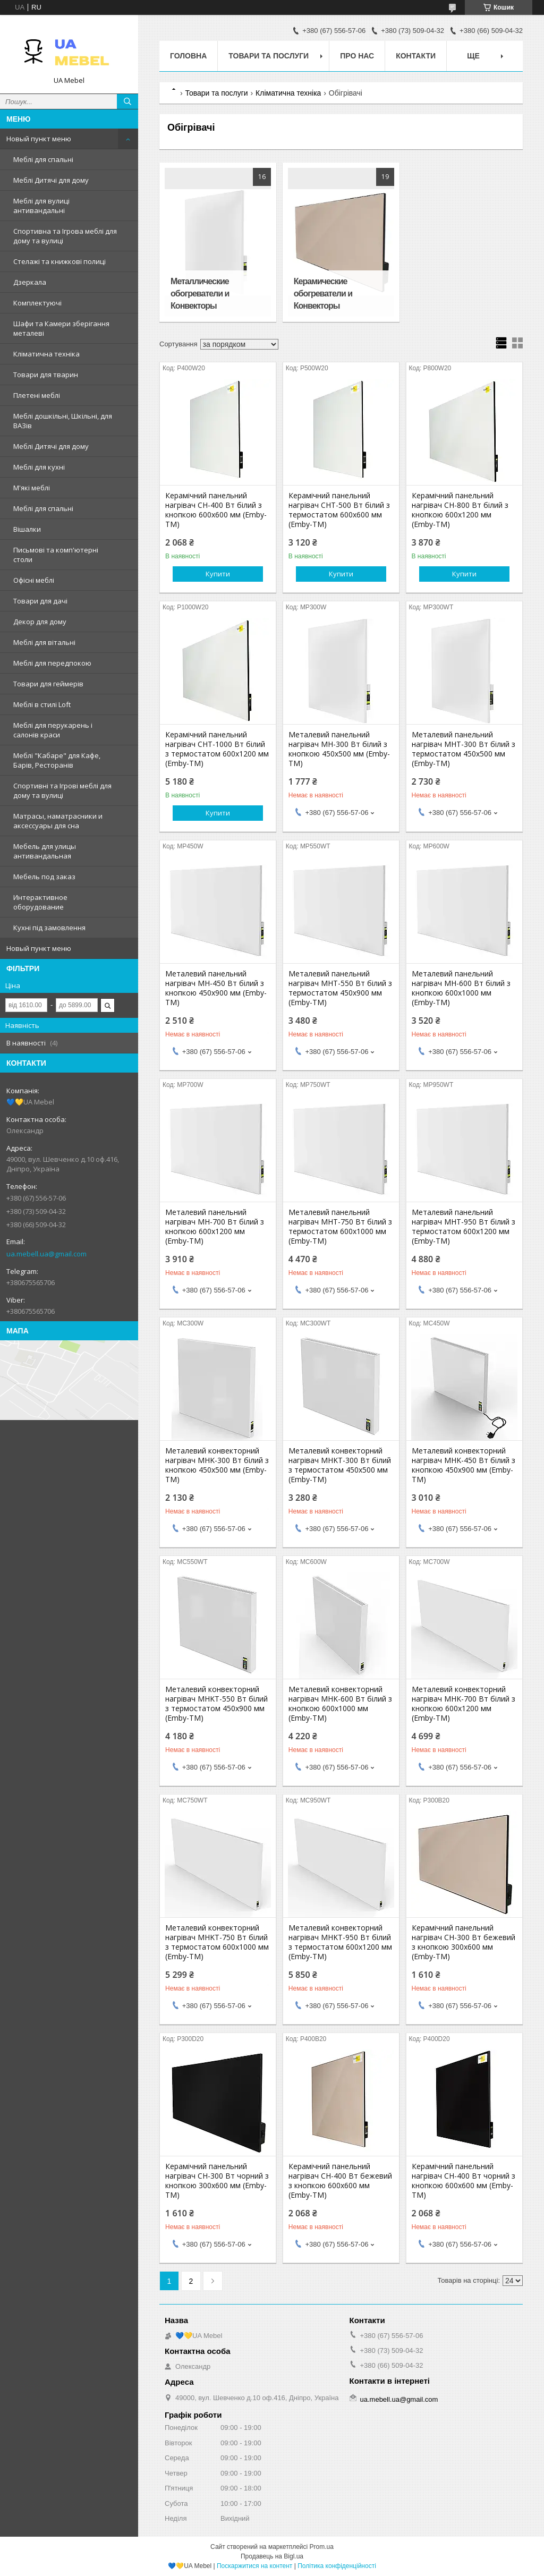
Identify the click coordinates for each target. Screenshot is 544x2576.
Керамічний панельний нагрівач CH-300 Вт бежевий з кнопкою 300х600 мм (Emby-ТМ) (463, 1942)
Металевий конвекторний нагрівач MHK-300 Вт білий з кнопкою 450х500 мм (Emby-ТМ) (217, 1465)
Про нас (357, 56)
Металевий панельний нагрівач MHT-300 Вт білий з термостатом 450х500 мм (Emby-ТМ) (463, 749)
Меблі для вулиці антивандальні (41, 205)
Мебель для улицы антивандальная (44, 851)
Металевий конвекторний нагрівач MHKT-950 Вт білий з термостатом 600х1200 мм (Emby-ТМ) (340, 1942)
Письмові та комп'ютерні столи (55, 554)
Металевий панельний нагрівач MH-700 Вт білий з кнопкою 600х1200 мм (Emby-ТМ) (214, 1227)
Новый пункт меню (38, 138)
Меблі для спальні (43, 159)
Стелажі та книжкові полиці (59, 261)
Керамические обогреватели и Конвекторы (323, 293)
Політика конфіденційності (337, 2566)
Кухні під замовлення (49, 927)
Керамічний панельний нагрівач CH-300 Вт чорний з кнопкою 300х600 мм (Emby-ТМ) (217, 2181)
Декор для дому (39, 621)
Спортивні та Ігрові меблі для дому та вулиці (62, 790)
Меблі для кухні (39, 467)
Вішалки (27, 529)
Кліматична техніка (46, 354)
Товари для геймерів (48, 683)
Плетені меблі (36, 395)
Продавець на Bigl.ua (272, 2556)
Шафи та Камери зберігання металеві (61, 328)
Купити (218, 574)
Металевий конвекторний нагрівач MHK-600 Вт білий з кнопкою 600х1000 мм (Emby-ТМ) (340, 1704)
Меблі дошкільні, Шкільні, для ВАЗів (62, 420)
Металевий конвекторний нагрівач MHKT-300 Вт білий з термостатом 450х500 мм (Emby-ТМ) (339, 1465)
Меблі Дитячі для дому (51, 180)
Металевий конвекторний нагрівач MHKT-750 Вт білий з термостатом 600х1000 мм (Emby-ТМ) (217, 1942)
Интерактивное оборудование (40, 902)
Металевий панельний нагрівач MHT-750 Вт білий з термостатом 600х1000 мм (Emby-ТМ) (340, 1227)
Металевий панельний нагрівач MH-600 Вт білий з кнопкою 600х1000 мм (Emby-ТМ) (461, 988)
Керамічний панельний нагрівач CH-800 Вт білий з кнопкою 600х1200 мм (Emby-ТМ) (460, 510)
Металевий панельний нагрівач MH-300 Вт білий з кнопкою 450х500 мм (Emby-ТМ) (339, 749)
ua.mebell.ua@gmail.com (46, 1254)
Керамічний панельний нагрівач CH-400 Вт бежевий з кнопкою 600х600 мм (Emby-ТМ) (340, 2181)
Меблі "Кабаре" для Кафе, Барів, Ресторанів (56, 760)
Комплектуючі (37, 303)
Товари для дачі (40, 601)
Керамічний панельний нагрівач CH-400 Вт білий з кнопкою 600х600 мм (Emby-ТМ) (216, 510)
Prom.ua (322, 2547)
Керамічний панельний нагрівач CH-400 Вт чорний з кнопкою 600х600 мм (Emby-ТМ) (463, 2181)
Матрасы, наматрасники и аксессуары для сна (58, 820)
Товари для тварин (45, 374)
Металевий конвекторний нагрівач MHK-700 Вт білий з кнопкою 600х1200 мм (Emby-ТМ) (463, 1704)
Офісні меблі (33, 580)
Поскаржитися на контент (254, 2566)
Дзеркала (29, 282)
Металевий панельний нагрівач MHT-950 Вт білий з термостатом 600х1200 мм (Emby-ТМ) (463, 1227)
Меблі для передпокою (52, 663)
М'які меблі (31, 487)
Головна (188, 56)
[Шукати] (127, 101)
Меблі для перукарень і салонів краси (52, 729)
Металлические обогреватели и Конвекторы (200, 293)
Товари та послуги (268, 56)
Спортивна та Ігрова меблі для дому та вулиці (65, 235)
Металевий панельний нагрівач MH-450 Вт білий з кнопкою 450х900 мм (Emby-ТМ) (216, 988)
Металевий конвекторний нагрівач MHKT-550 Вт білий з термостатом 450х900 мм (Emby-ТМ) (216, 1704)
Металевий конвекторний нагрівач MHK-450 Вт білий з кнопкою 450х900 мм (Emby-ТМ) (463, 1465)
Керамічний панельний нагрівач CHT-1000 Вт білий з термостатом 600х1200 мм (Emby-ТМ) (217, 749)
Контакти (416, 56)
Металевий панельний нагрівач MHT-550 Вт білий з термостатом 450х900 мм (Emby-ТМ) (340, 988)
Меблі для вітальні (44, 642)
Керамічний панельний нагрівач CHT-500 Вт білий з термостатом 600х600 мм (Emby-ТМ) (339, 510)
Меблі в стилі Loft (42, 704)
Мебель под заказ (44, 876)
